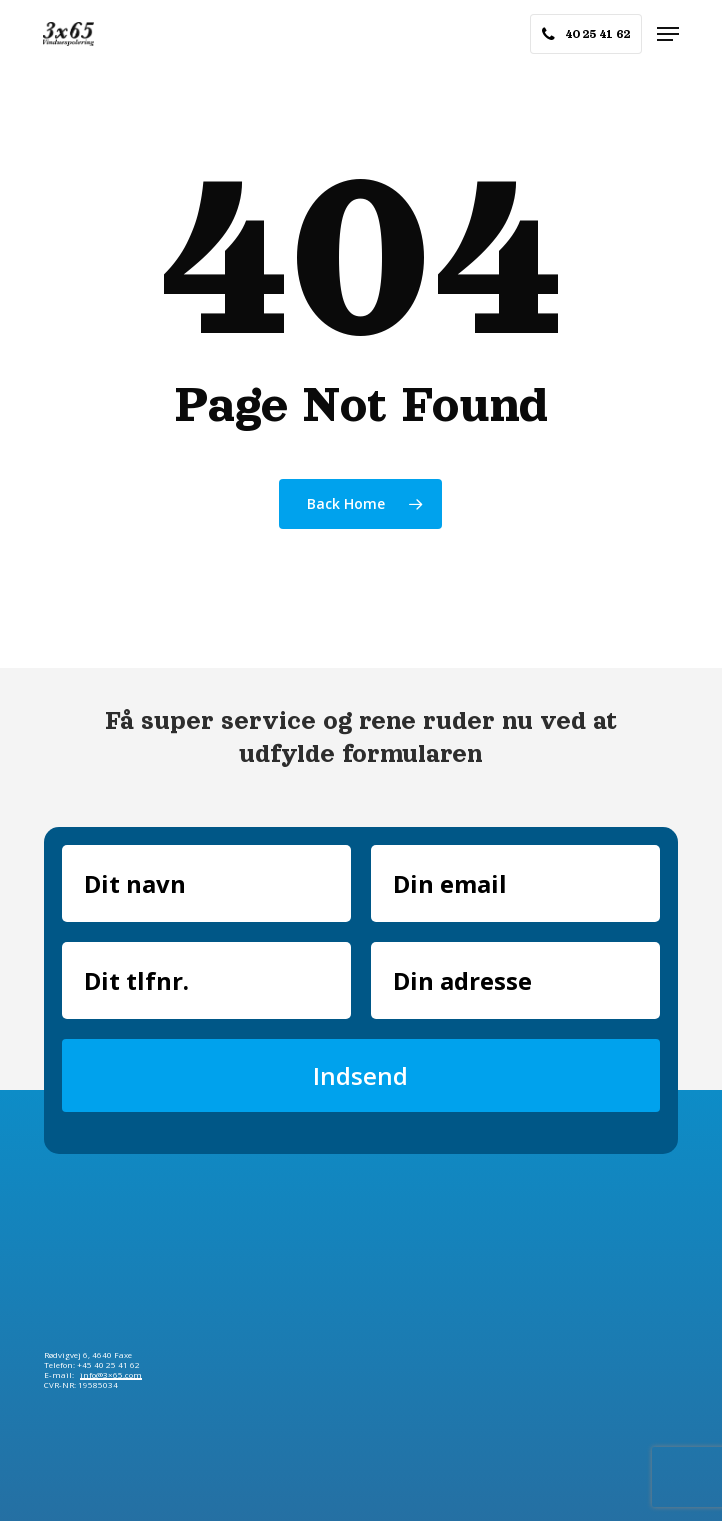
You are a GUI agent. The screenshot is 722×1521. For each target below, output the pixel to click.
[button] (668, 34)
